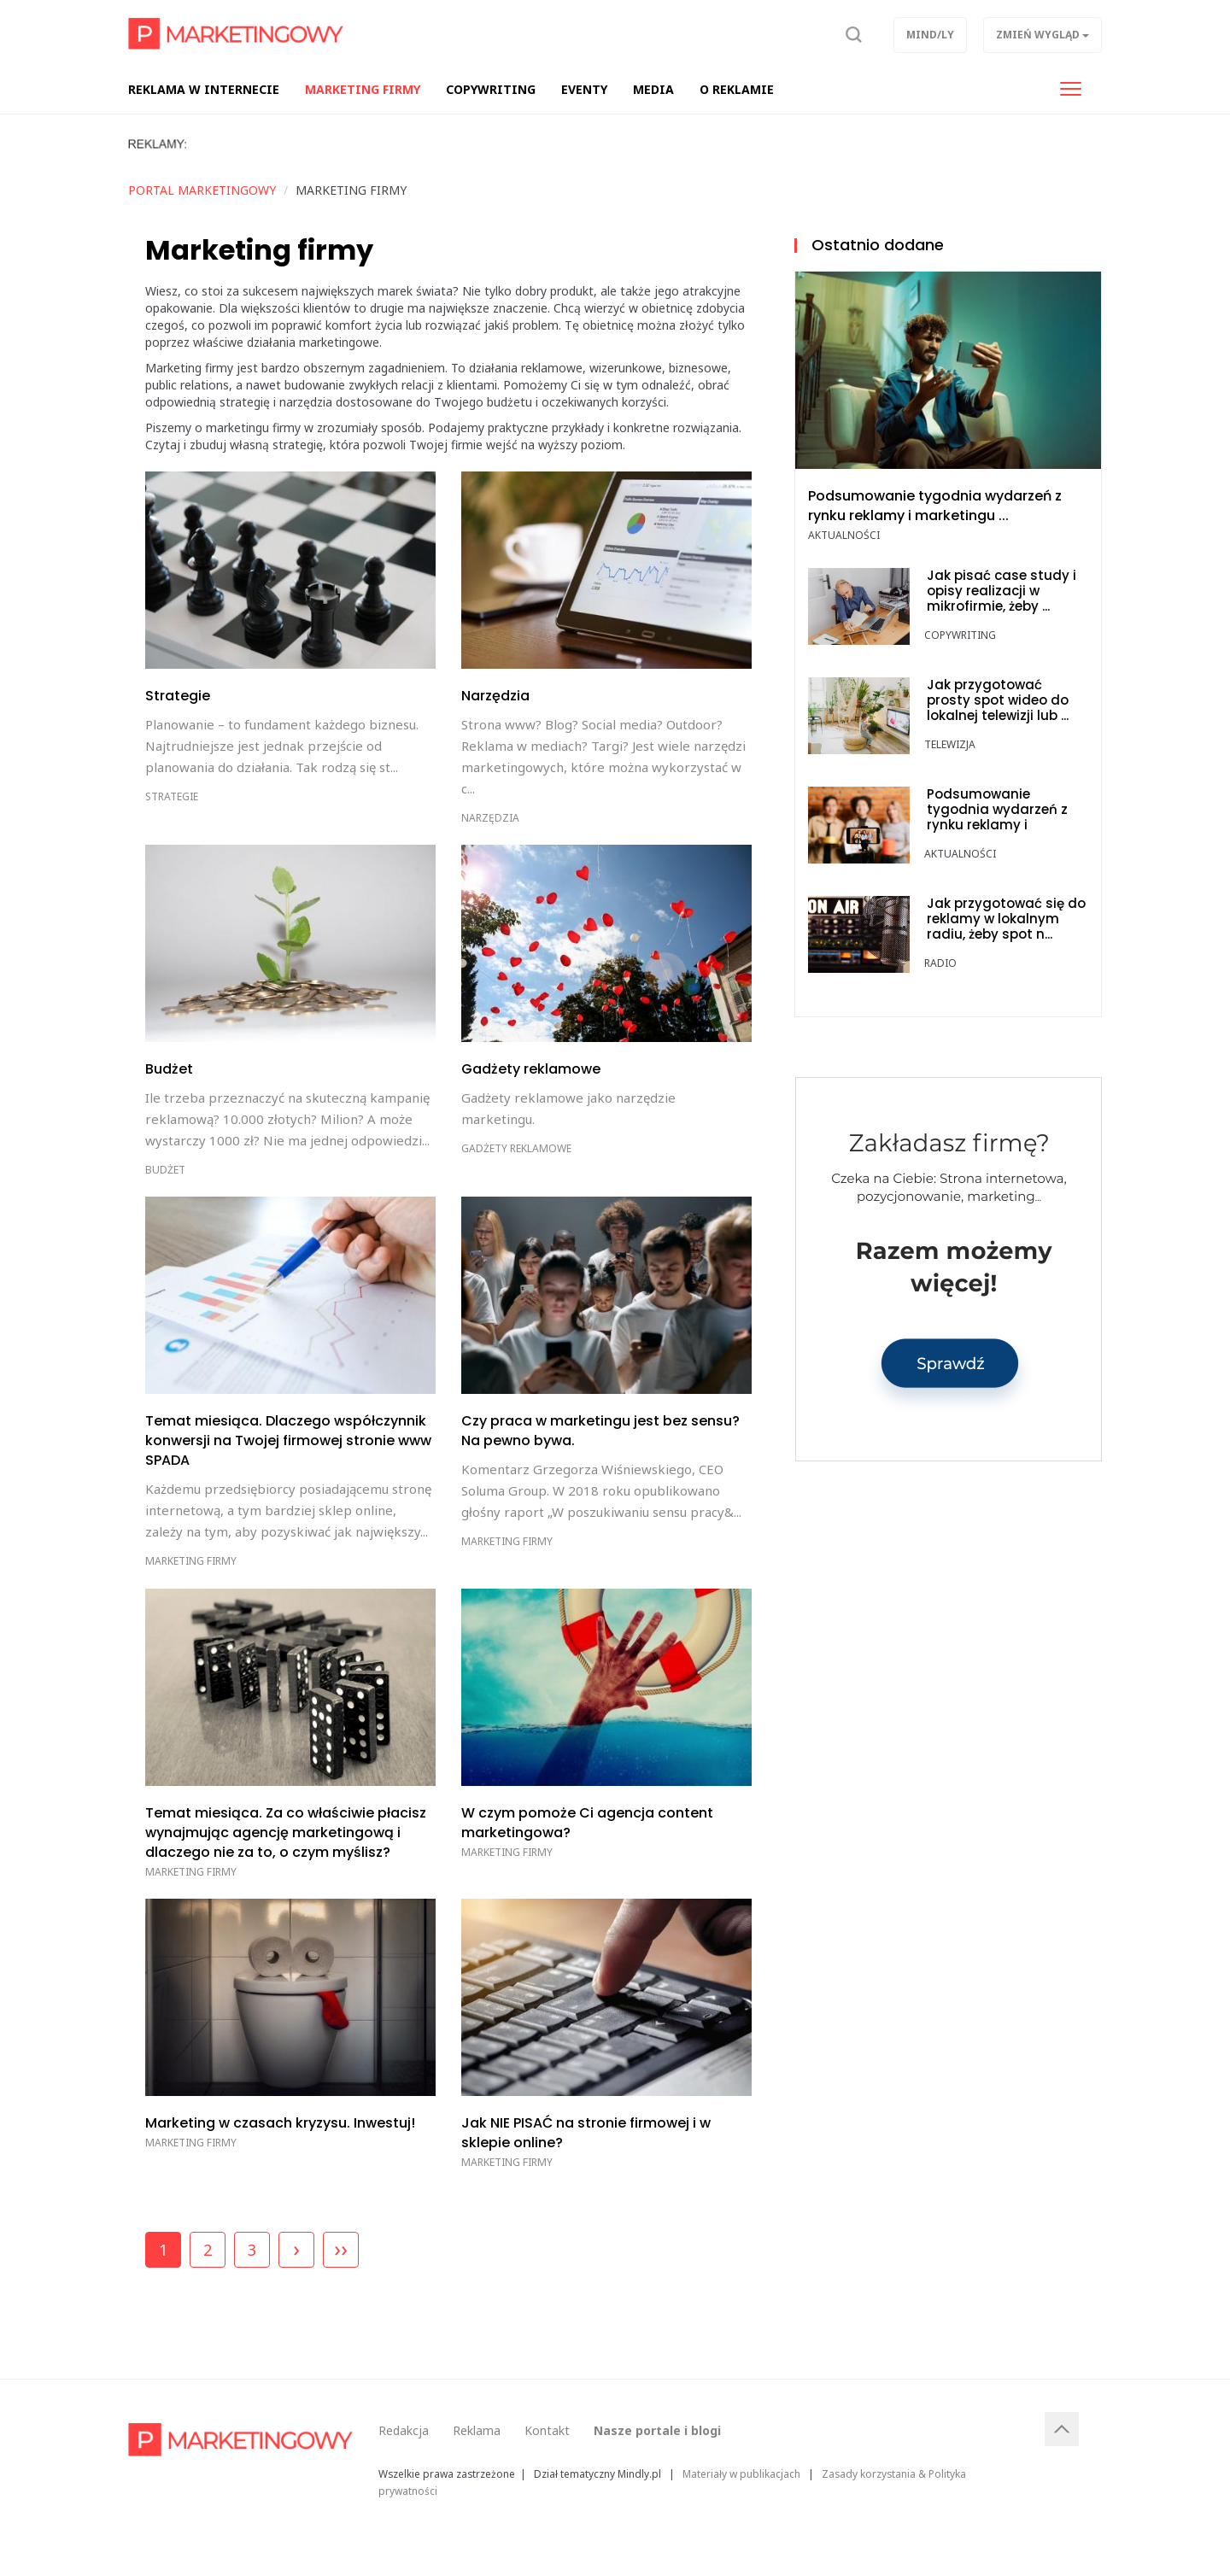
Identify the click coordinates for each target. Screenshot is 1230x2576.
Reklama (477, 2430)
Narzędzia (490, 818)
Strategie (171, 796)
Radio (940, 963)
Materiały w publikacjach (741, 2473)
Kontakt (547, 2430)
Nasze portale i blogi (657, 2430)
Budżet (165, 1169)
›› (341, 2248)
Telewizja (949, 744)
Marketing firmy (191, 1561)
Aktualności (844, 535)
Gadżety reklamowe (516, 1148)
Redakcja (403, 2430)
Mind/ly (930, 34)
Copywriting (960, 635)
